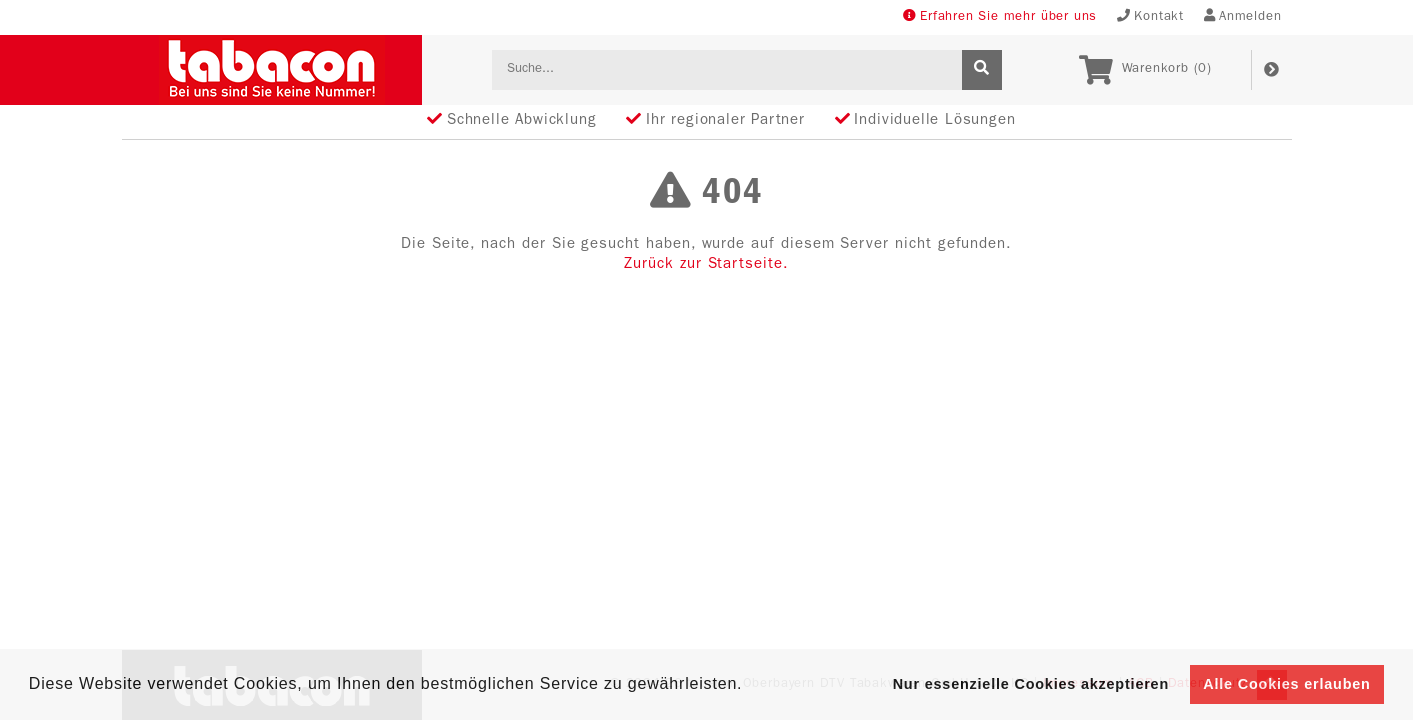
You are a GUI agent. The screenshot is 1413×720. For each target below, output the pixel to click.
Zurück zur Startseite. (706, 265)
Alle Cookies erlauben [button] (1286, 684)
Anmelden (1243, 16)
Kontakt (1150, 16)
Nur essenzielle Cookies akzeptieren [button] (1031, 684)
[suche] (982, 70)
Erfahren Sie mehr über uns (1000, 16)
